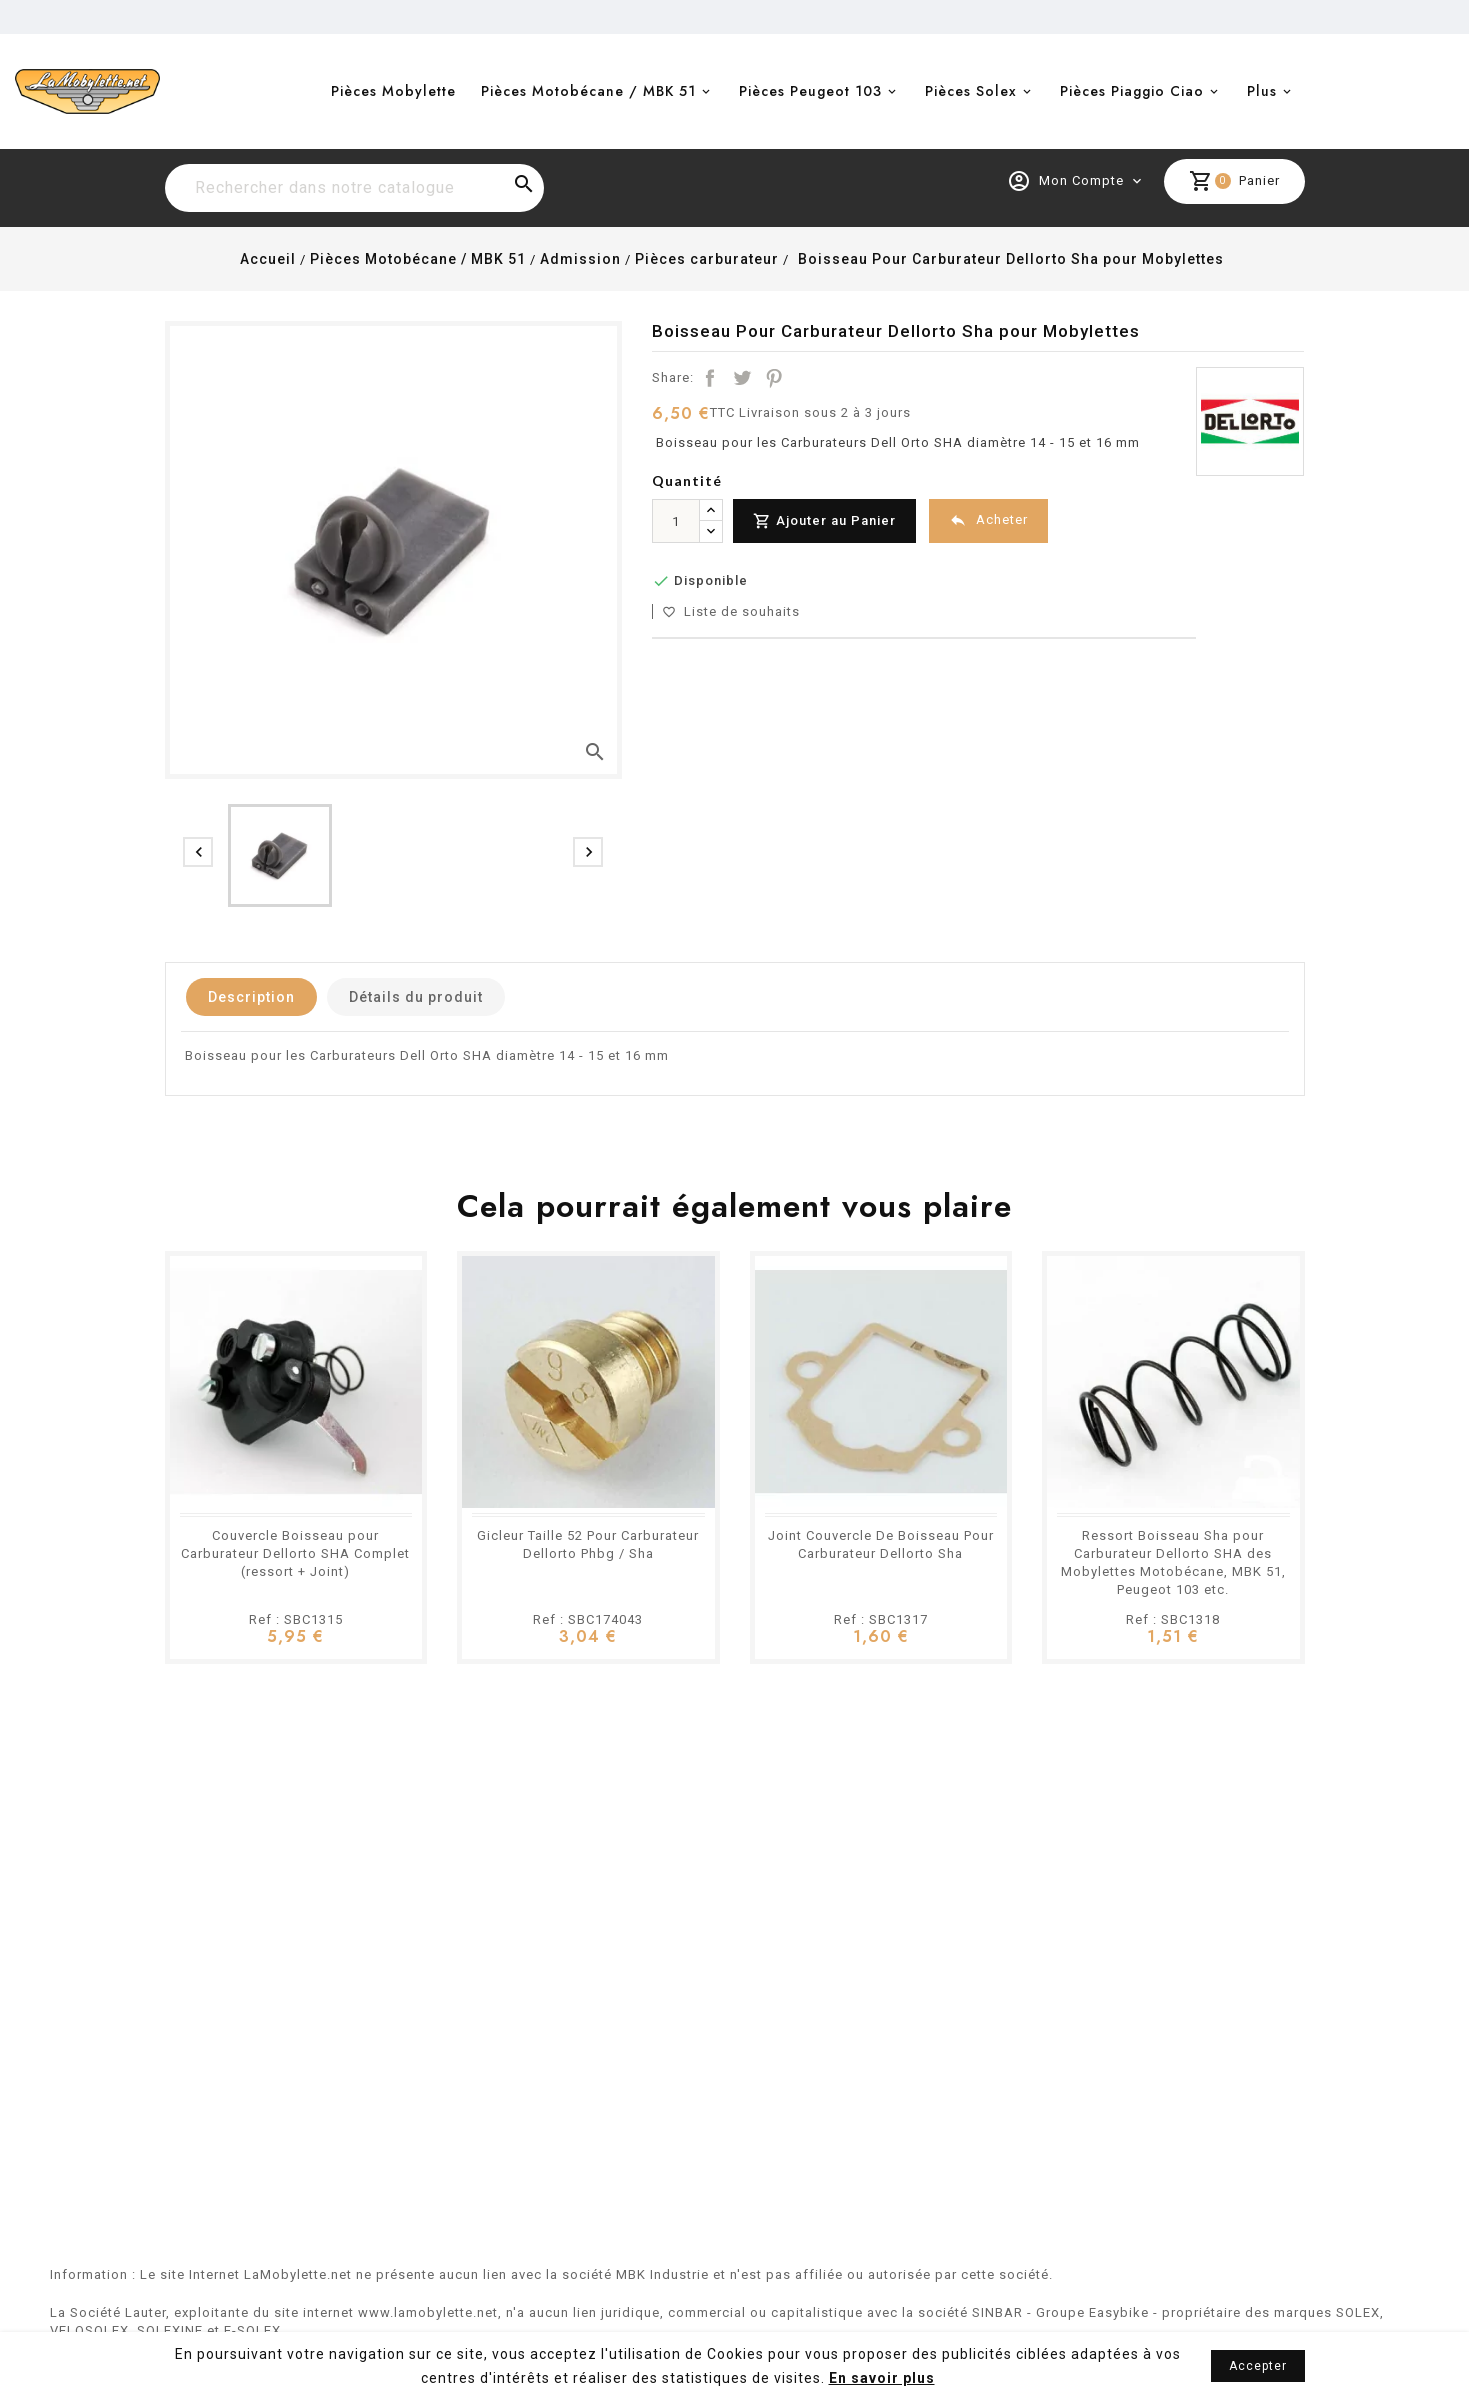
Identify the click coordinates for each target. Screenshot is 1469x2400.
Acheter (988, 520)
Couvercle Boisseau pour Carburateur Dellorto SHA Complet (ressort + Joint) (295, 1553)
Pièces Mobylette (393, 91)
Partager (710, 378)
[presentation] (198, 852)
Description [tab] (251, 997)
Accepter (1258, 2366)
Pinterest (774, 378)
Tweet (742, 378)
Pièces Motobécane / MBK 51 (588, 91)
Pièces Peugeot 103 (810, 91)
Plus (1262, 91)
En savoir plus (882, 2378)
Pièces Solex (971, 91)
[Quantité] (676, 521)
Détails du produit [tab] (416, 997)
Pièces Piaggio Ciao (1132, 91)
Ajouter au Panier (824, 521)
